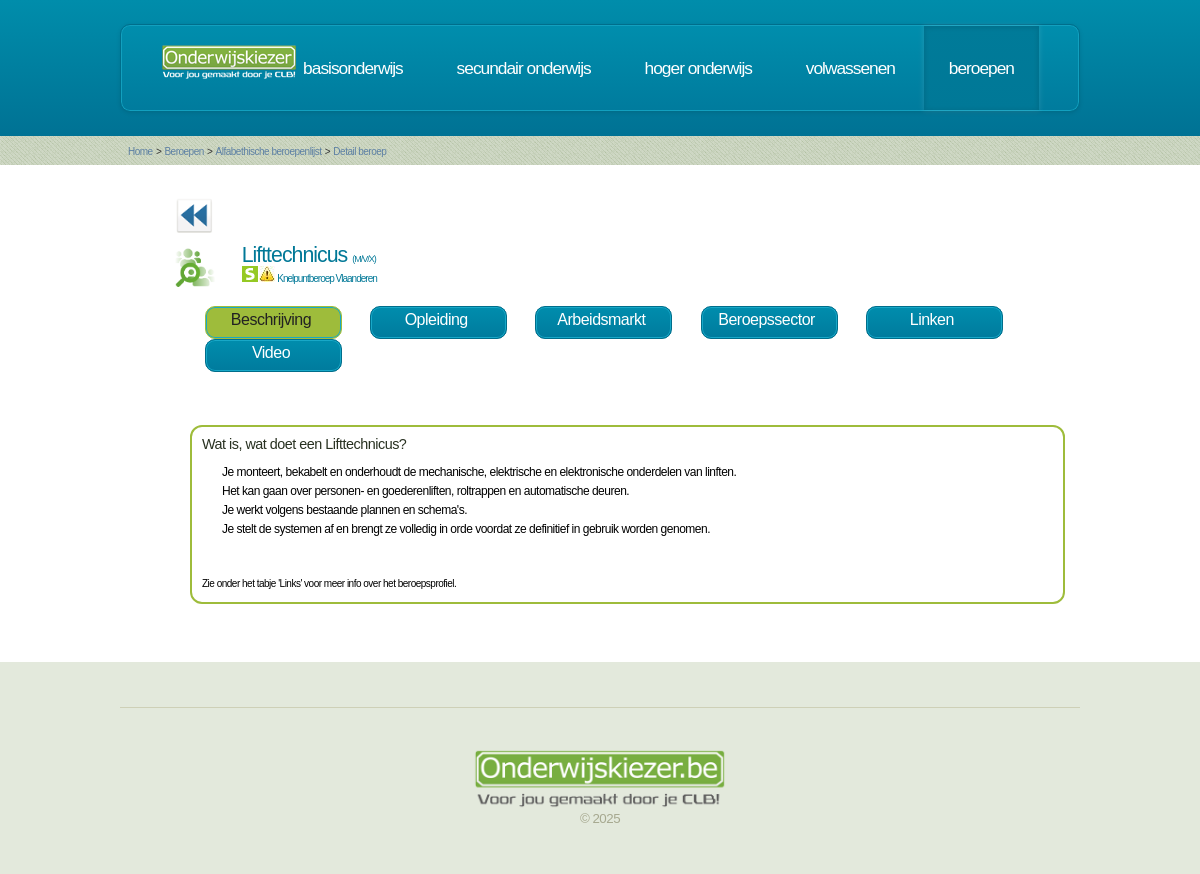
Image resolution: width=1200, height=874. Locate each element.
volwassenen (850, 68)
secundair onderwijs (524, 68)
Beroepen (183, 151)
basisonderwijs (353, 68)
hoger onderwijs (698, 68)
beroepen (981, 68)
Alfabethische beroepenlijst (269, 151)
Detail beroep (359, 151)
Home (140, 151)
